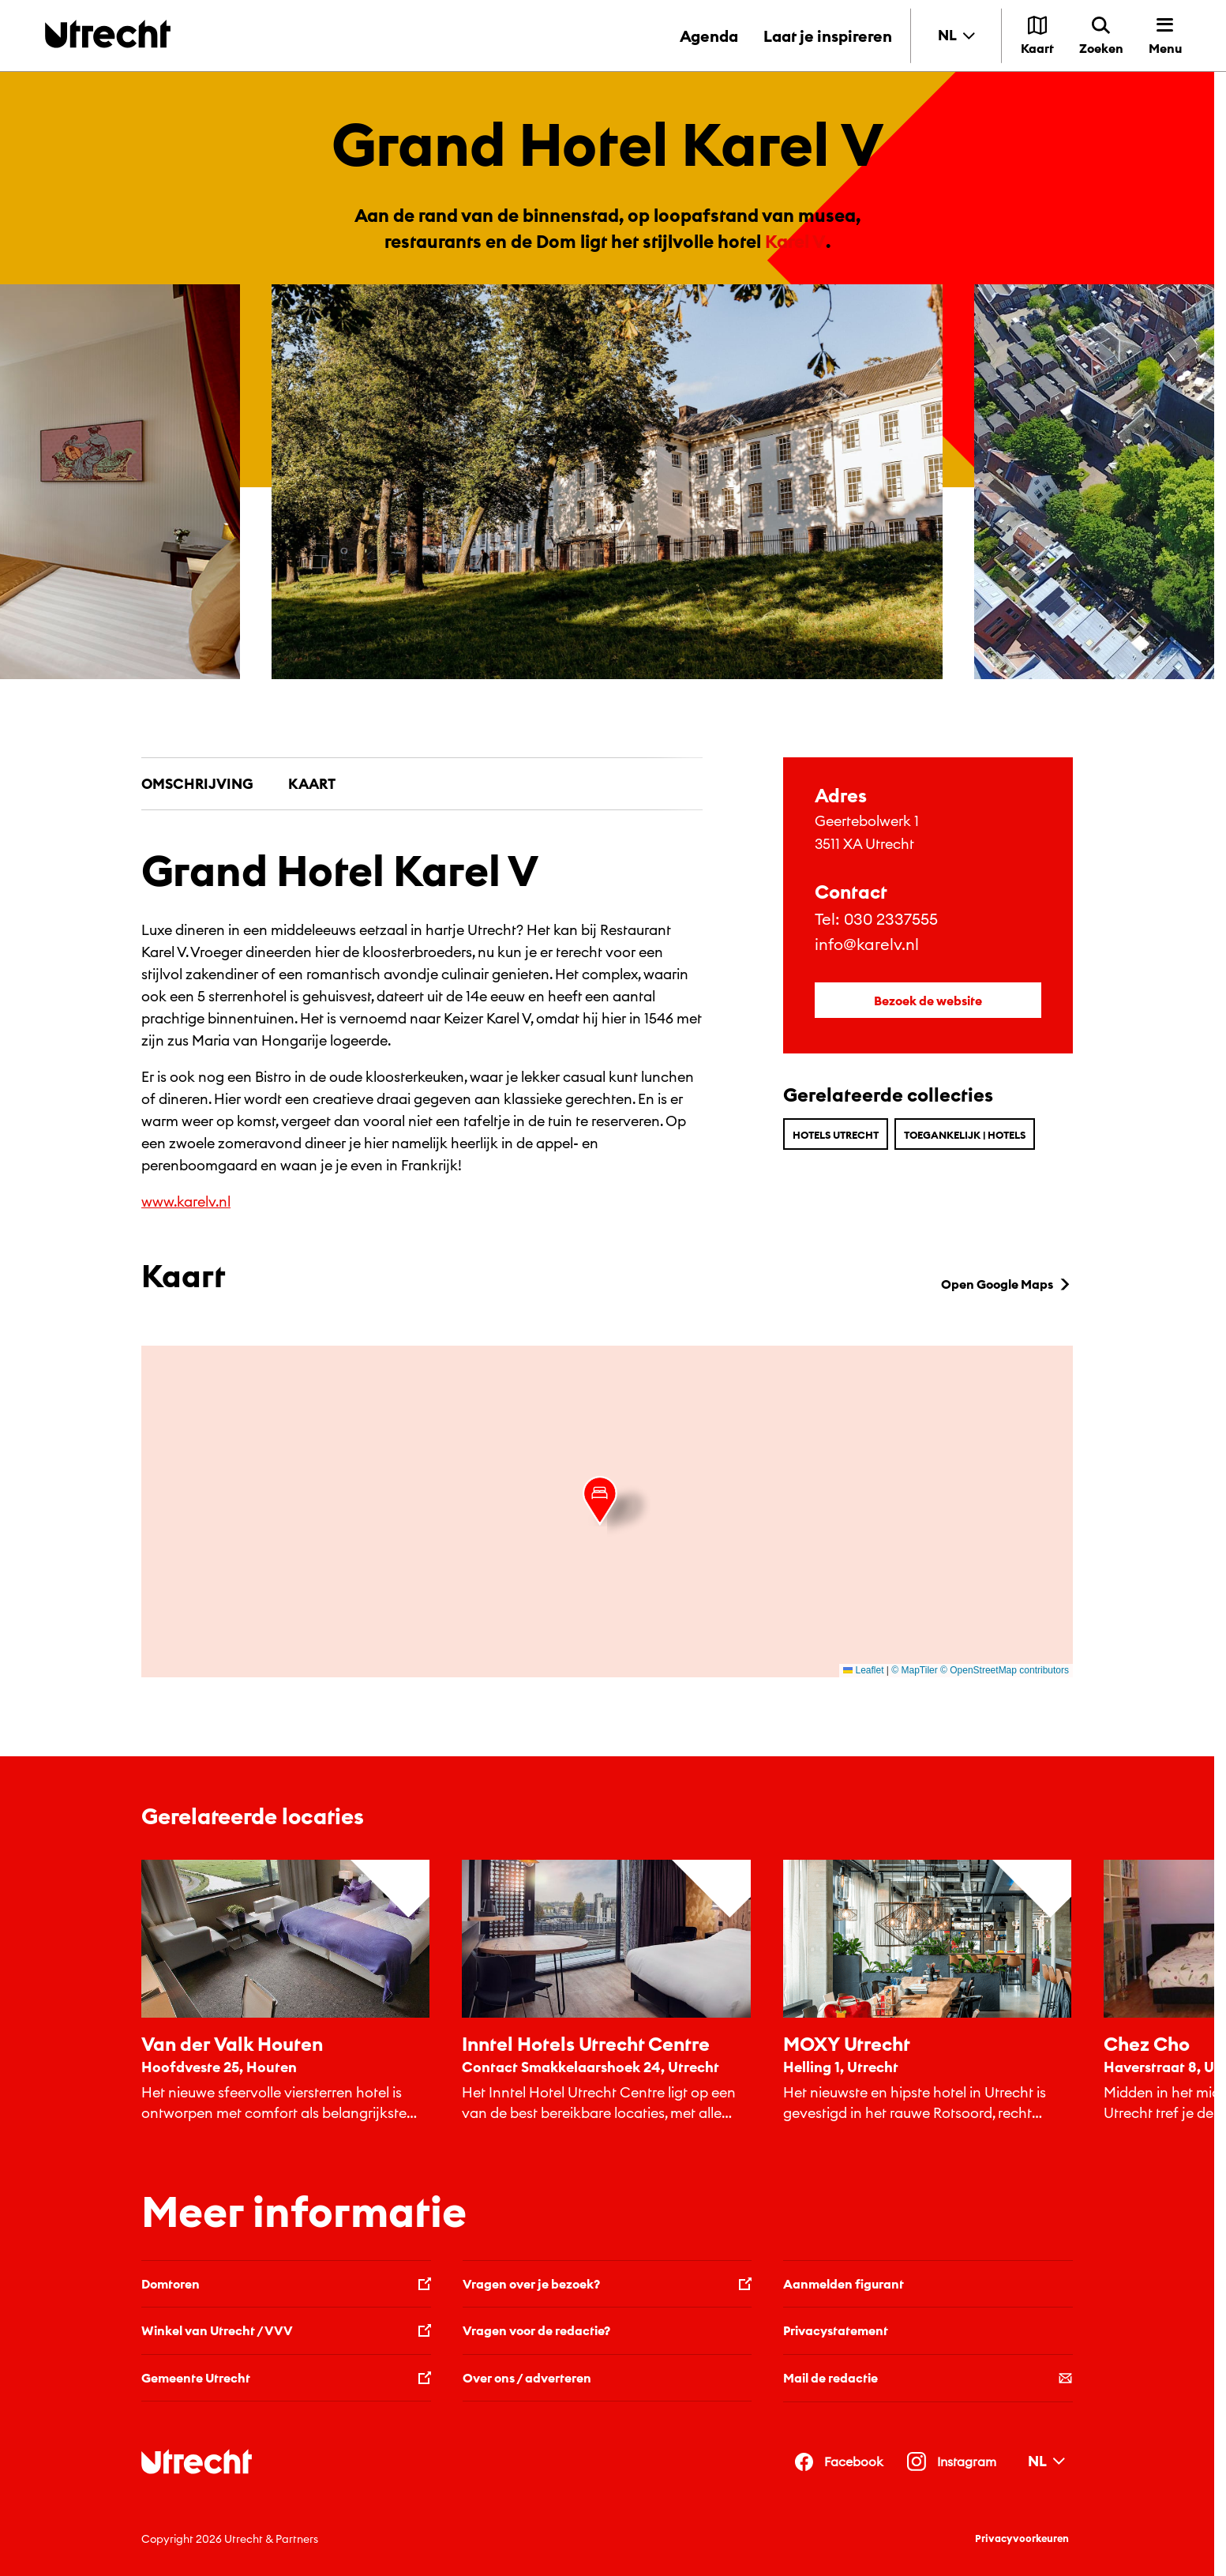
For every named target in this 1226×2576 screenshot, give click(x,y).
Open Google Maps (1007, 1284)
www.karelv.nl (186, 1201)
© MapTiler (914, 1670)
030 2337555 (891, 919)
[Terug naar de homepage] (108, 33)
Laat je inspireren (827, 36)
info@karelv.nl (867, 944)
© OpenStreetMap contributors (1004, 1670)
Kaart (312, 784)
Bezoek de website (928, 1000)
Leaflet (863, 1670)
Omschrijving (197, 784)
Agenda (709, 36)
